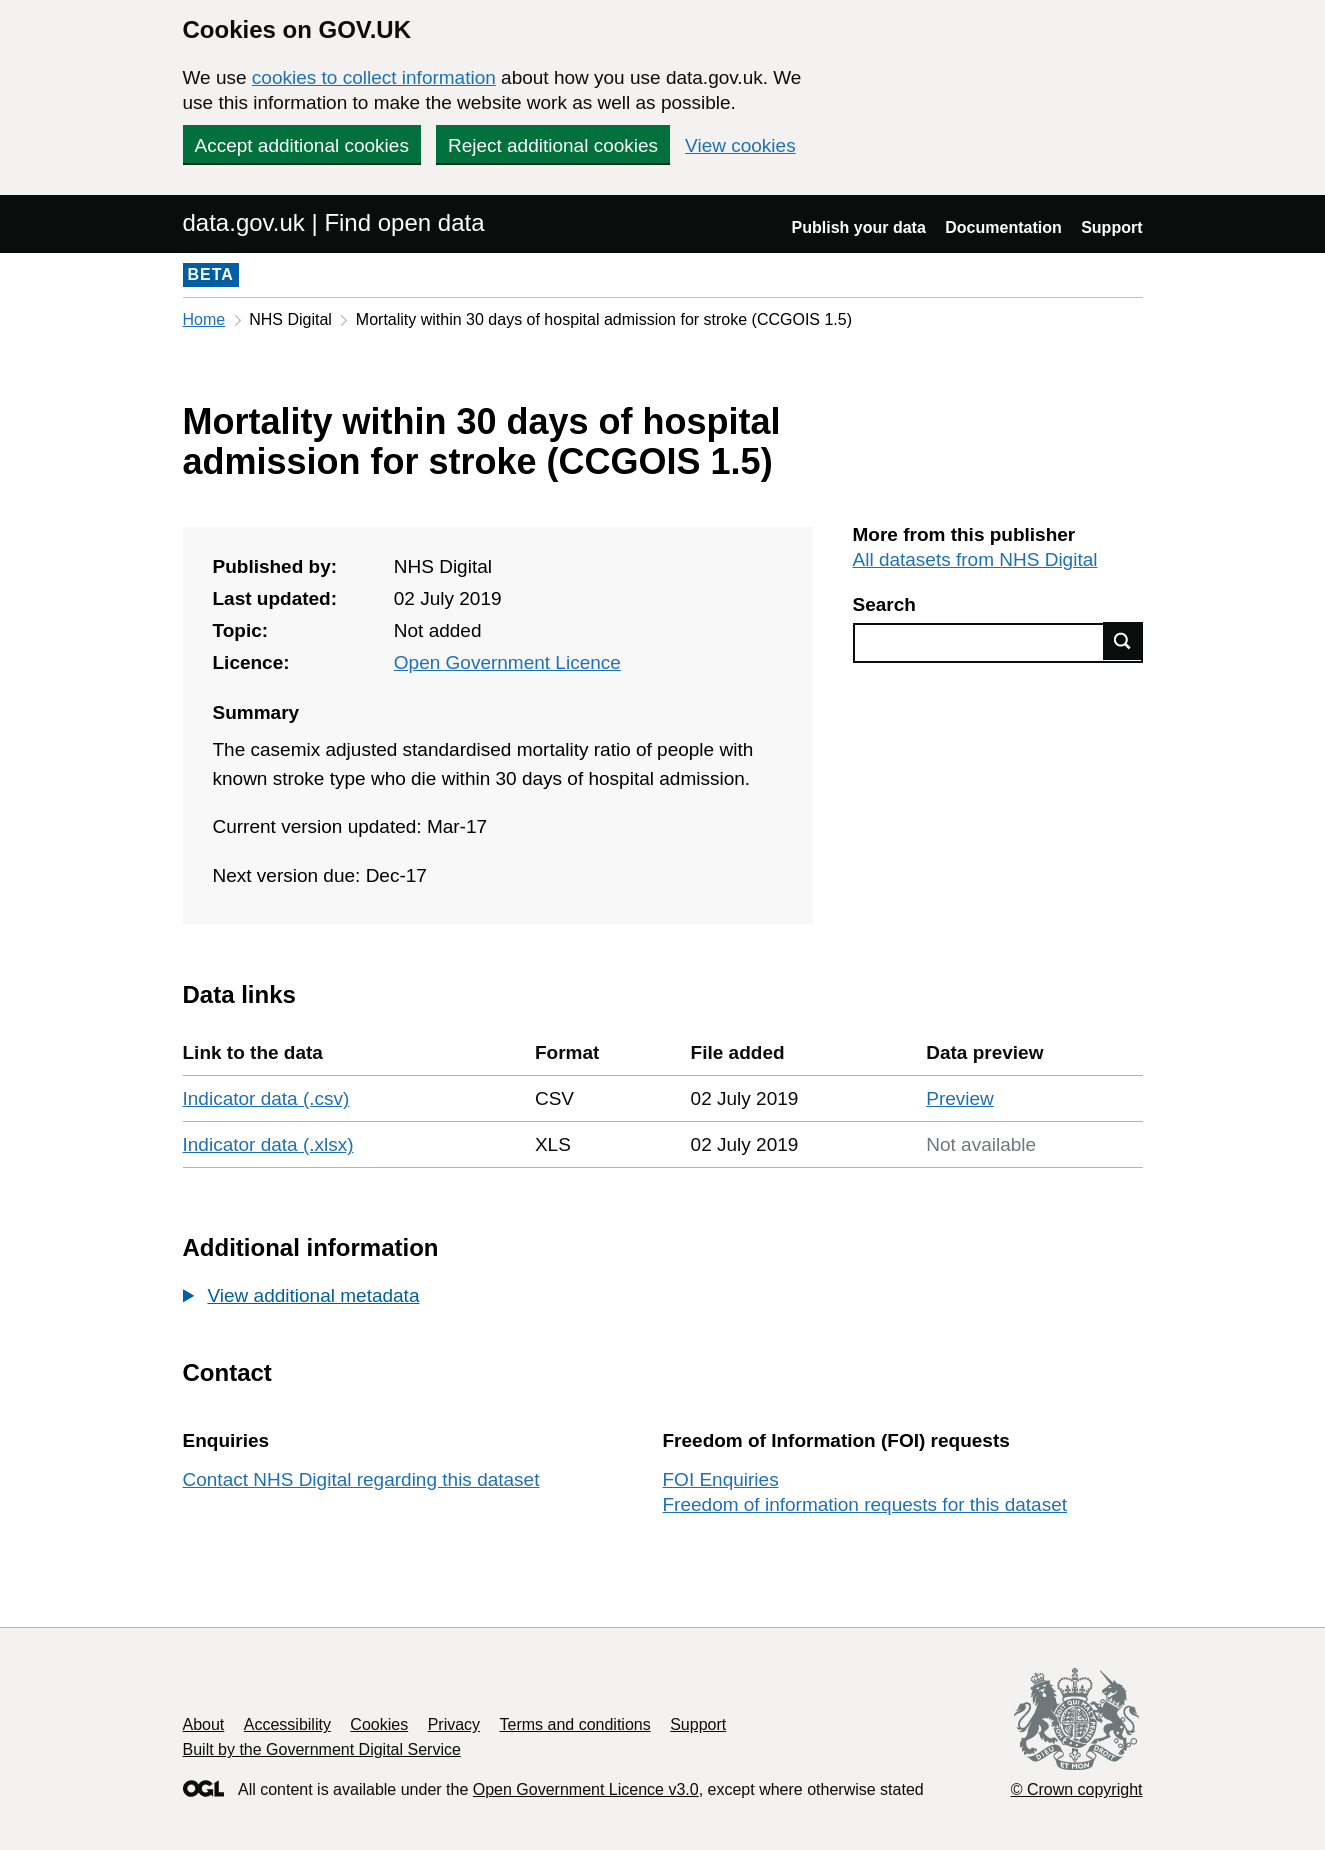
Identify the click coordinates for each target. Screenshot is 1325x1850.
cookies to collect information (374, 77)
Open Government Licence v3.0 (586, 1789)
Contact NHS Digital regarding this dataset (361, 1479)
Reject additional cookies (553, 145)
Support (1111, 227)
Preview (960, 1098)
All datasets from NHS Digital (975, 559)
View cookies (740, 145)
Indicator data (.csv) (266, 1098)
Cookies (379, 1724)
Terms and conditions (575, 1724)
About (204, 1724)
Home (204, 319)
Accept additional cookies (302, 145)
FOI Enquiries (721, 1479)
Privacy (454, 1724)
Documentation (1003, 227)
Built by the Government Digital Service (322, 1749)
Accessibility (287, 1724)
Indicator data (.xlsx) (268, 1144)
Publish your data (859, 227)
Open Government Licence (507, 662)
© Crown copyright (1077, 1789)
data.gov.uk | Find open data (334, 222)
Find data (1123, 641)
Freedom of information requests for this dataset (865, 1504)
